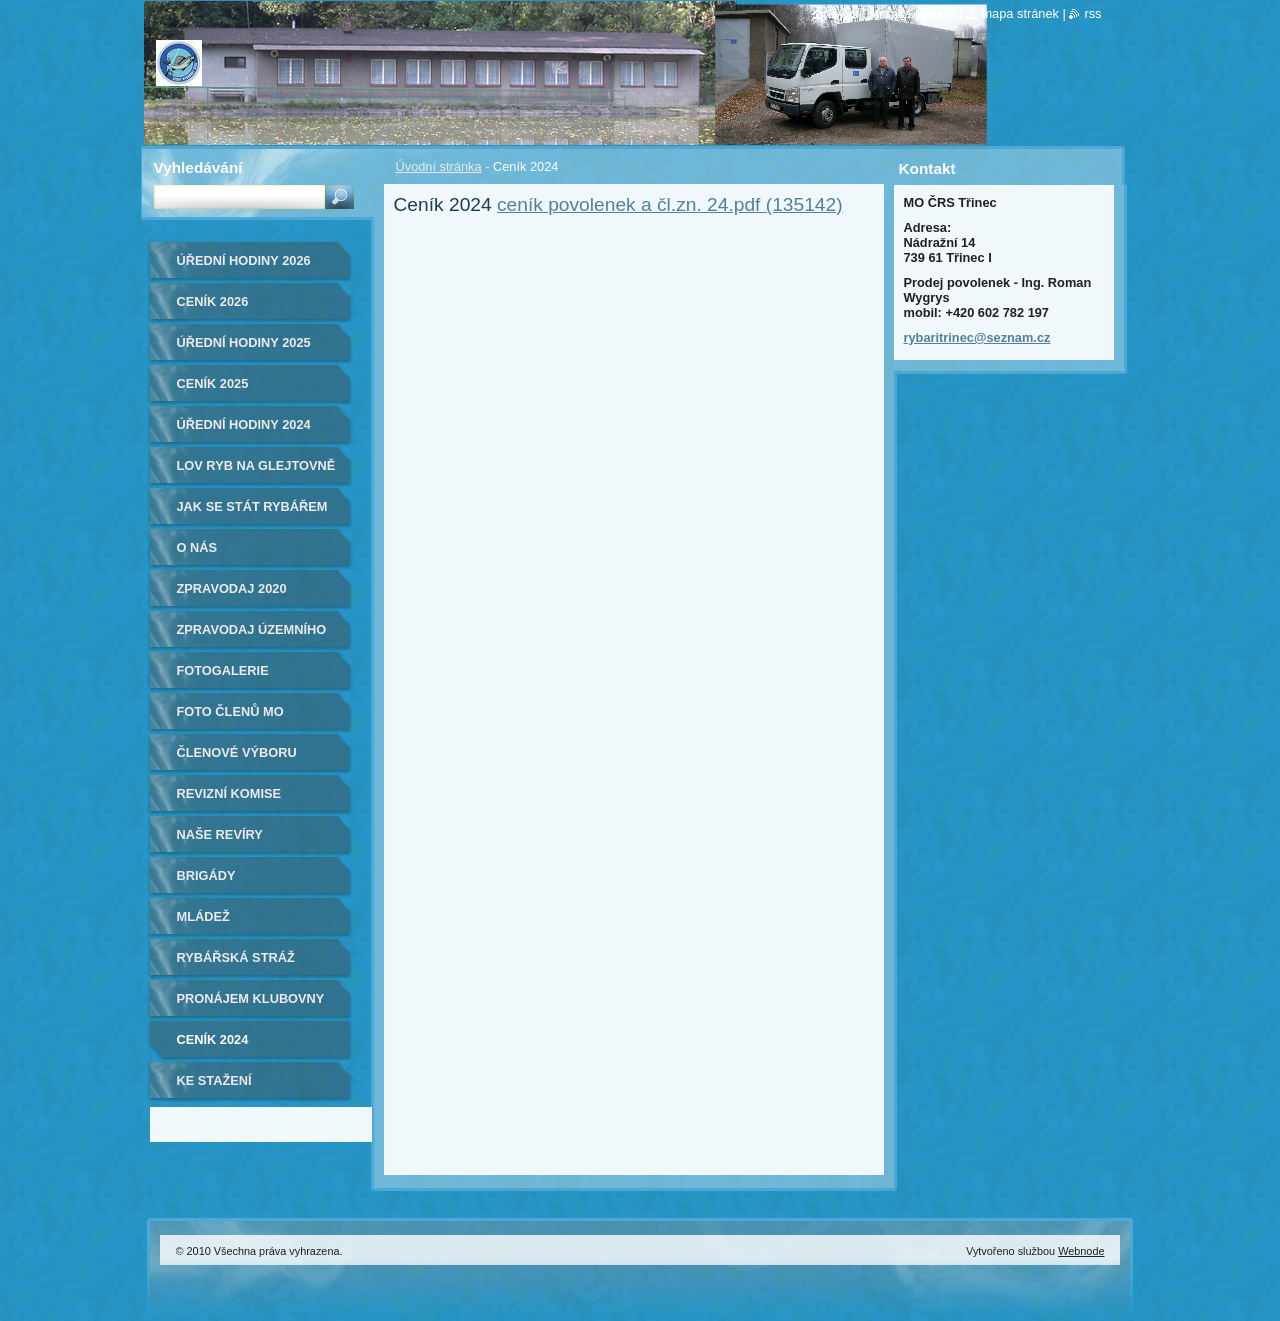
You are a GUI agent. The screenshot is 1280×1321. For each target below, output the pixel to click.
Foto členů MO (230, 711)
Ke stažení (214, 1080)
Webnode (1081, 1251)
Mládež (203, 916)
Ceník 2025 (213, 383)
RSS (1092, 13)
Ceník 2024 (213, 1039)
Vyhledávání (198, 167)
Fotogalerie (223, 670)
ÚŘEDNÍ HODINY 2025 (244, 342)
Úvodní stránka (439, 166)
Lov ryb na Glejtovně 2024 (256, 472)
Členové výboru (237, 752)
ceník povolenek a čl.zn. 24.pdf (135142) (670, 204)
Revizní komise (229, 793)
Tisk (946, 13)
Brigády (206, 875)
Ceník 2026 (213, 301)
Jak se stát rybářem (252, 506)
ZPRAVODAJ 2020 (232, 588)
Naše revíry (220, 834)
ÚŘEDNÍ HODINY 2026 (244, 260)
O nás (197, 547)
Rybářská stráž (236, 957)
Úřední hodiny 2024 (244, 424)
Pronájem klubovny (251, 998)
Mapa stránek (1020, 13)
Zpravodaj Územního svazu (252, 636)
